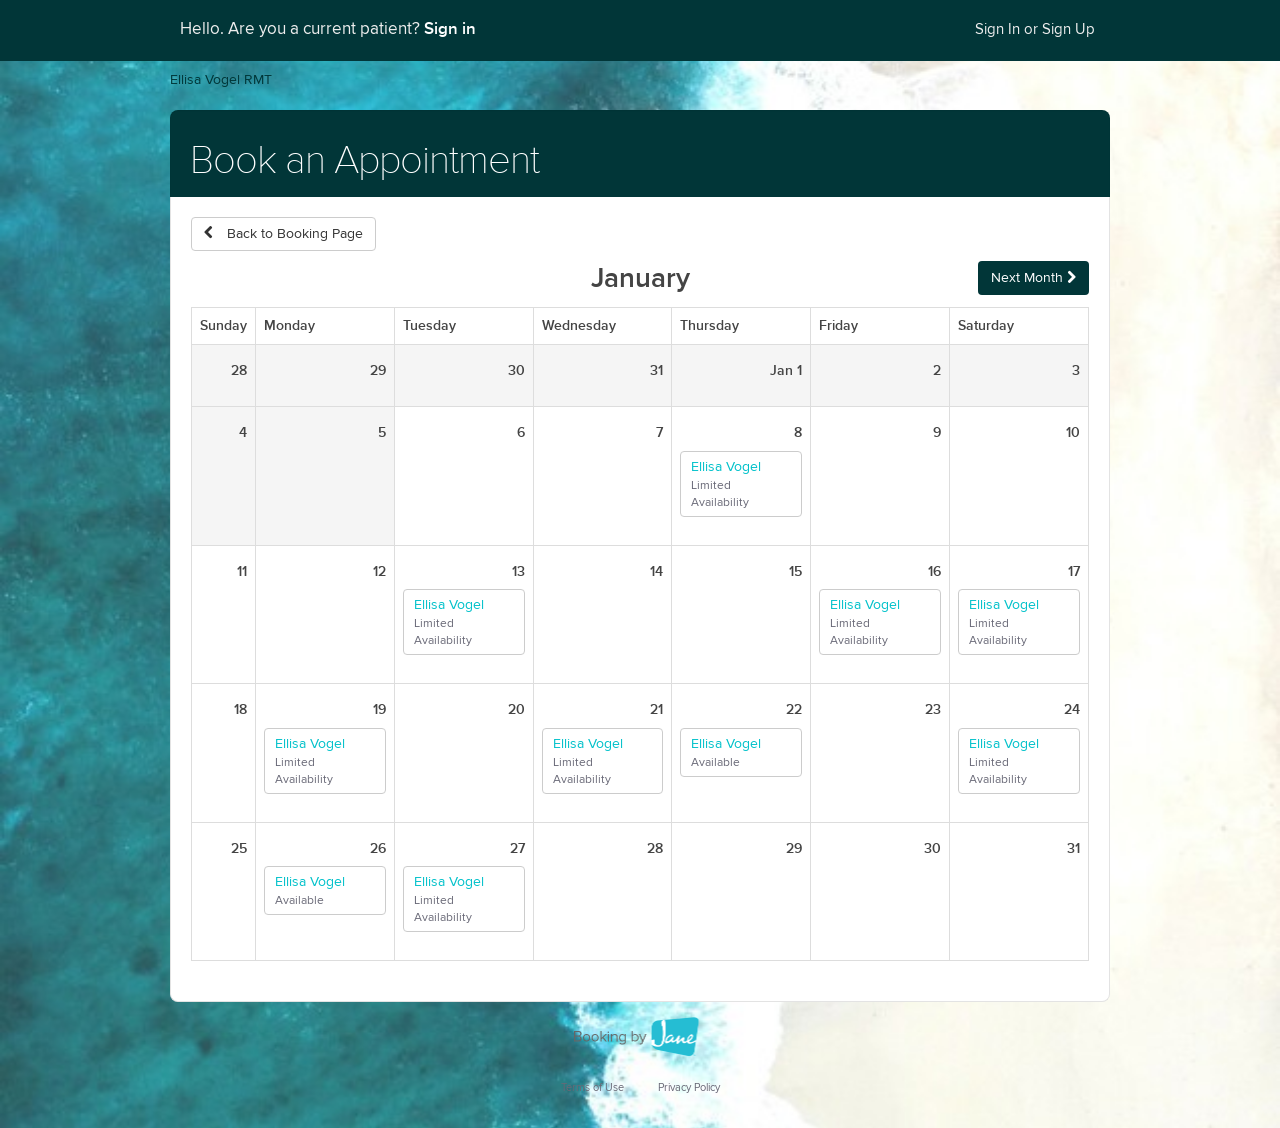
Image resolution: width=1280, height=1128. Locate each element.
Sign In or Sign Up (1035, 29)
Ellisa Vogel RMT (221, 80)
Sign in (450, 30)
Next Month (1033, 277)
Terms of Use (592, 1087)
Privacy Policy (689, 1087)
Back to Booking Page (283, 233)
